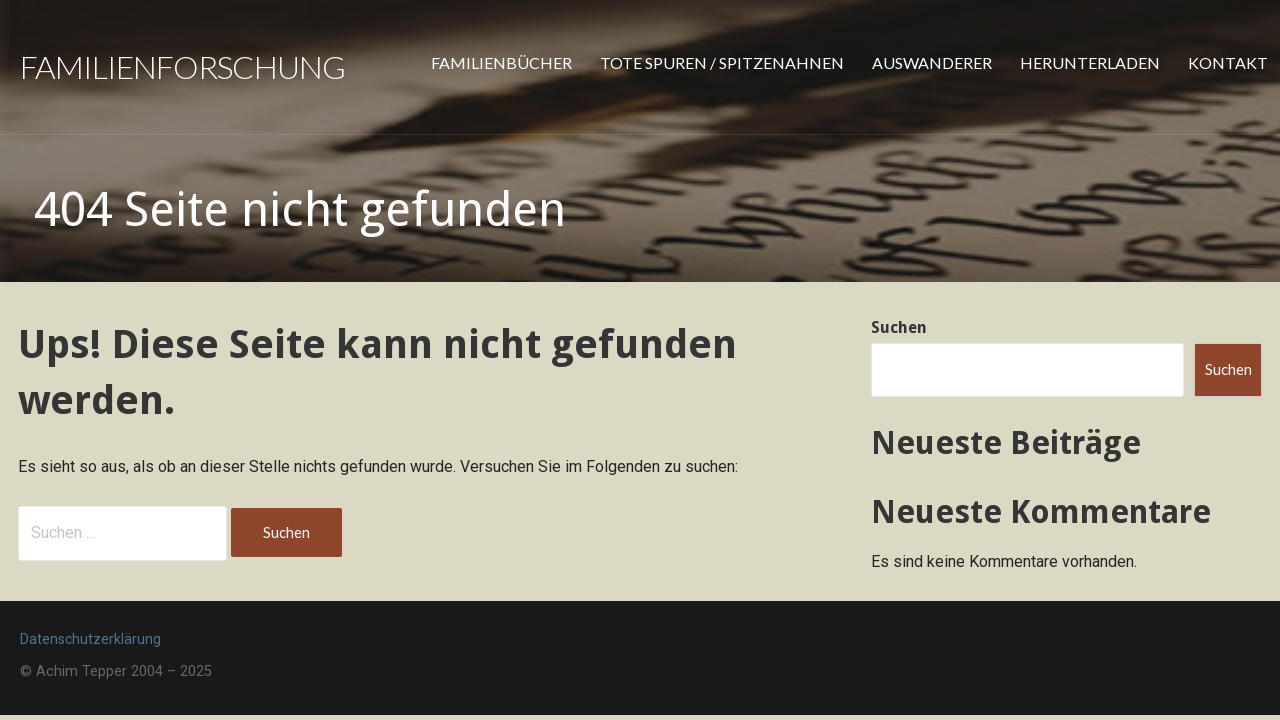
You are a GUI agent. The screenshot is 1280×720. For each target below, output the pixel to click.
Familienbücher (501, 62)
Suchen (899, 327)
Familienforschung (182, 66)
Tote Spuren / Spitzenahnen (722, 62)
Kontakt (1228, 62)
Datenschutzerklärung (90, 639)
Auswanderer (932, 62)
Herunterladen (1090, 62)
